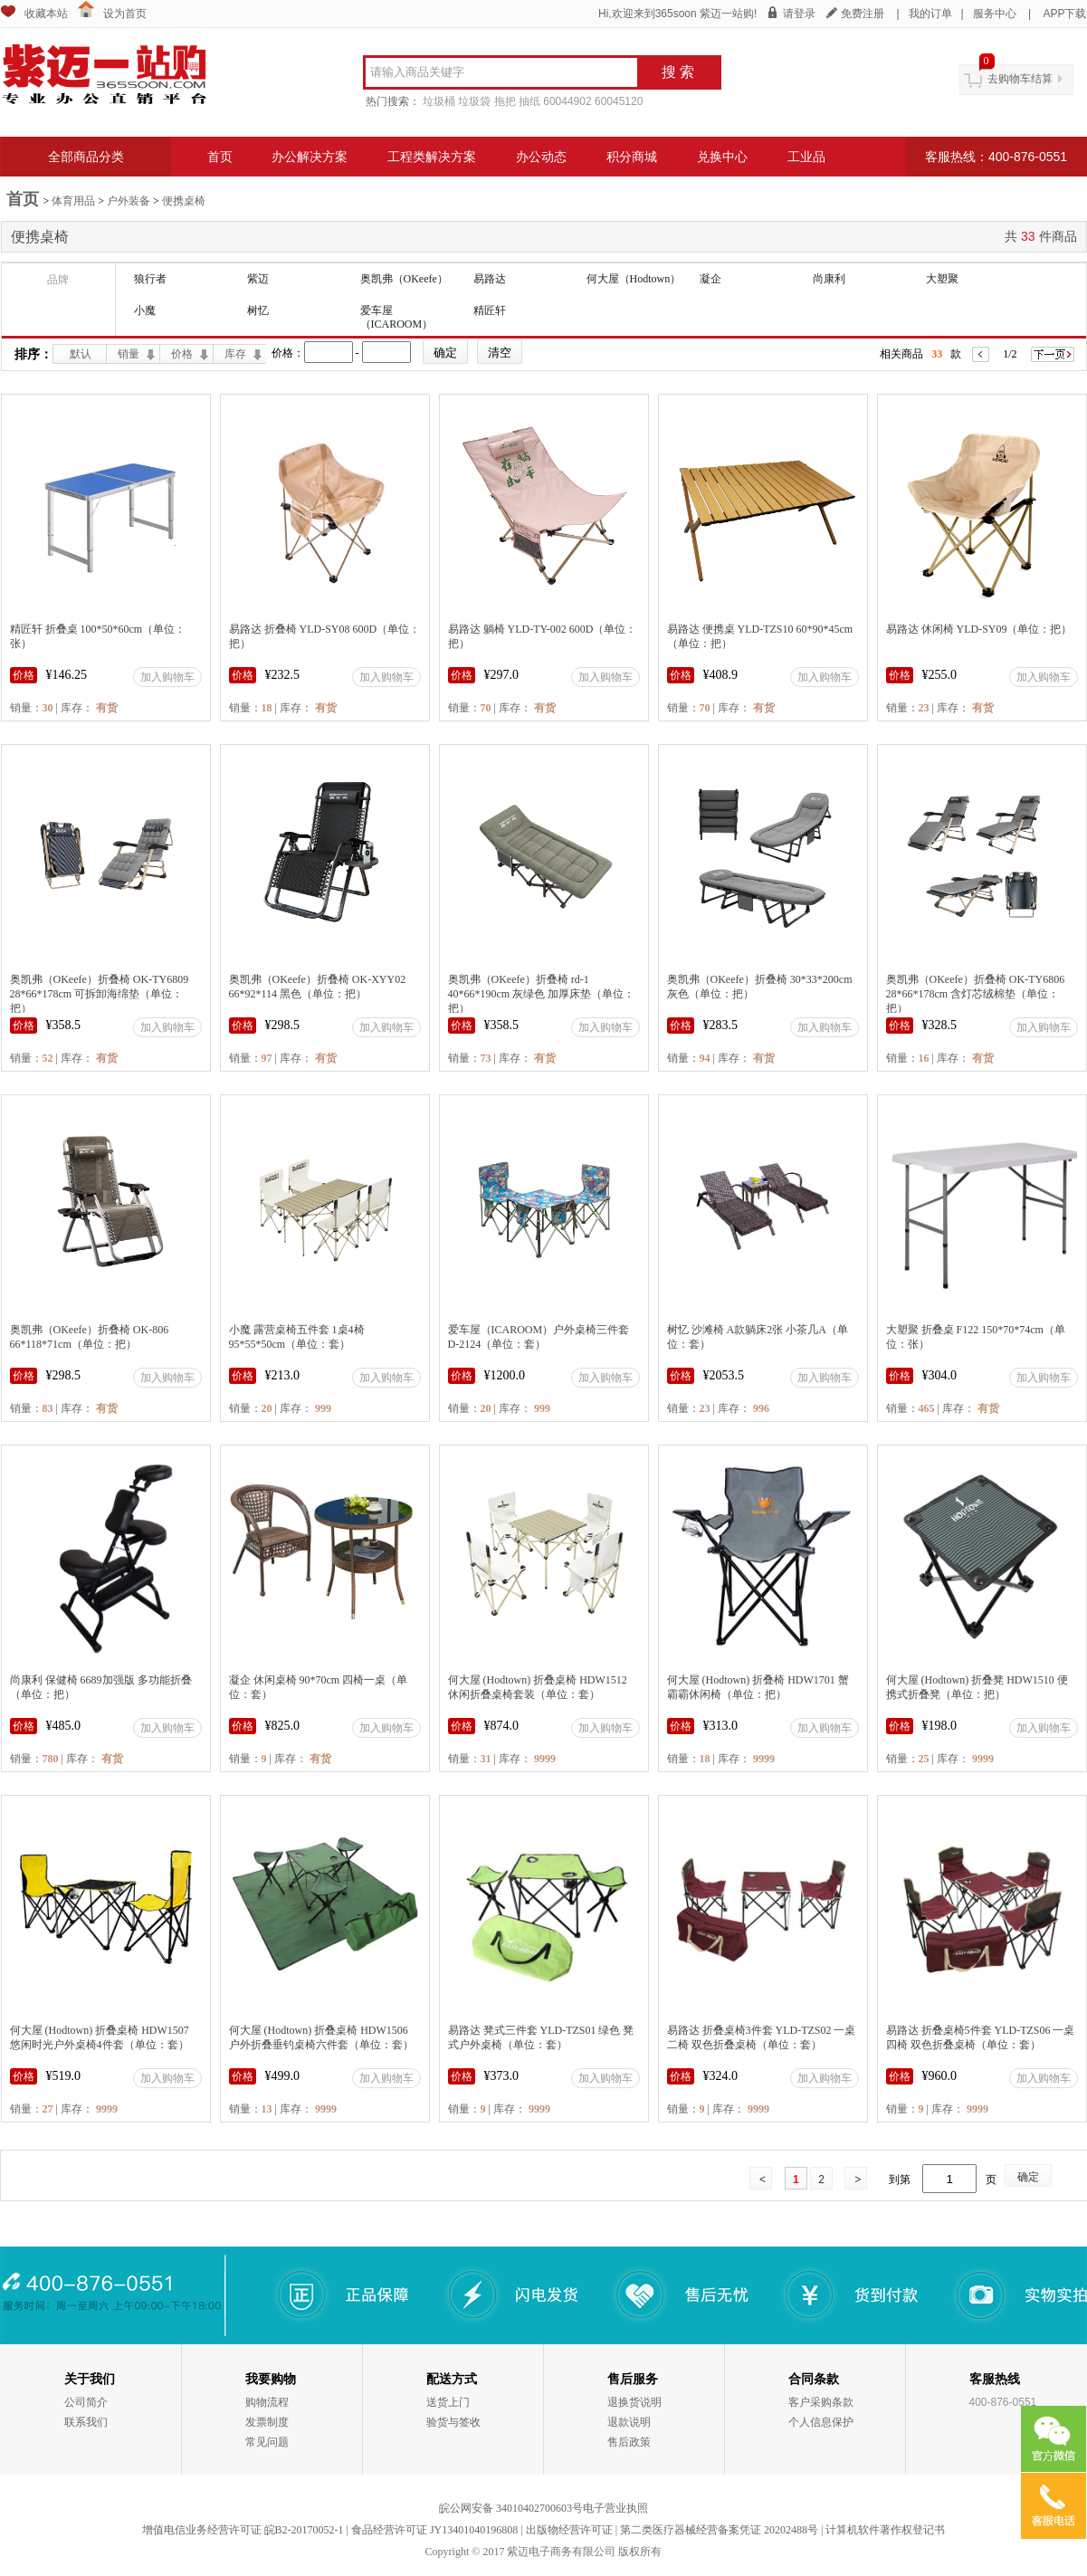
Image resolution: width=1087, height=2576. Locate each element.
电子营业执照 (615, 2508)
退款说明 (629, 2422)
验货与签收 (453, 2422)
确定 (1028, 2177)
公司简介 (86, 2402)
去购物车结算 (1020, 78)
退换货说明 (634, 2402)
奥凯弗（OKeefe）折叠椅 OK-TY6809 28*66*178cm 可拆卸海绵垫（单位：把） (99, 994)
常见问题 (267, 2442)
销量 (128, 354)
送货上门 (448, 2402)
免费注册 (862, 13)
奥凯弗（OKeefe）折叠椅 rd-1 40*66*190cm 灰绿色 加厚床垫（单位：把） (541, 994)
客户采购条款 (820, 2402)
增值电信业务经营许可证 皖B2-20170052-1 (243, 2530)
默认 (80, 354)
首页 (220, 156)
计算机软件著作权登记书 (885, 2530)
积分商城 (631, 156)
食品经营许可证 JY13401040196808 (434, 2530)
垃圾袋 (474, 101)
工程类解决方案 (431, 156)
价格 (182, 354)
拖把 (505, 101)
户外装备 (128, 201)
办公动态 (541, 156)
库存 (235, 354)
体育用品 (73, 201)
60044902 (567, 101)
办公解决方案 (310, 156)
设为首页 (125, 13)
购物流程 (267, 2402)
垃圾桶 (439, 101)
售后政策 (629, 2442)
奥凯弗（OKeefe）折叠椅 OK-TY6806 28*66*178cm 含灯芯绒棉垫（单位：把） (975, 994)
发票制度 (267, 2422)
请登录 (799, 13)
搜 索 (678, 72)
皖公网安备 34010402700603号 (511, 2508)
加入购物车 (167, 677)
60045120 (619, 101)
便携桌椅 (183, 201)
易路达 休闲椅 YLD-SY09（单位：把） (979, 629)
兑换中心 (722, 156)
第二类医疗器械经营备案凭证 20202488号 (719, 2530)
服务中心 (994, 13)
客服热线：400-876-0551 (996, 156)
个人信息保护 (820, 2422)
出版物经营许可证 (569, 2530)
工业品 (806, 156)
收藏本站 (46, 13)
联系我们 (86, 2422)
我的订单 (930, 13)
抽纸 (529, 101)
